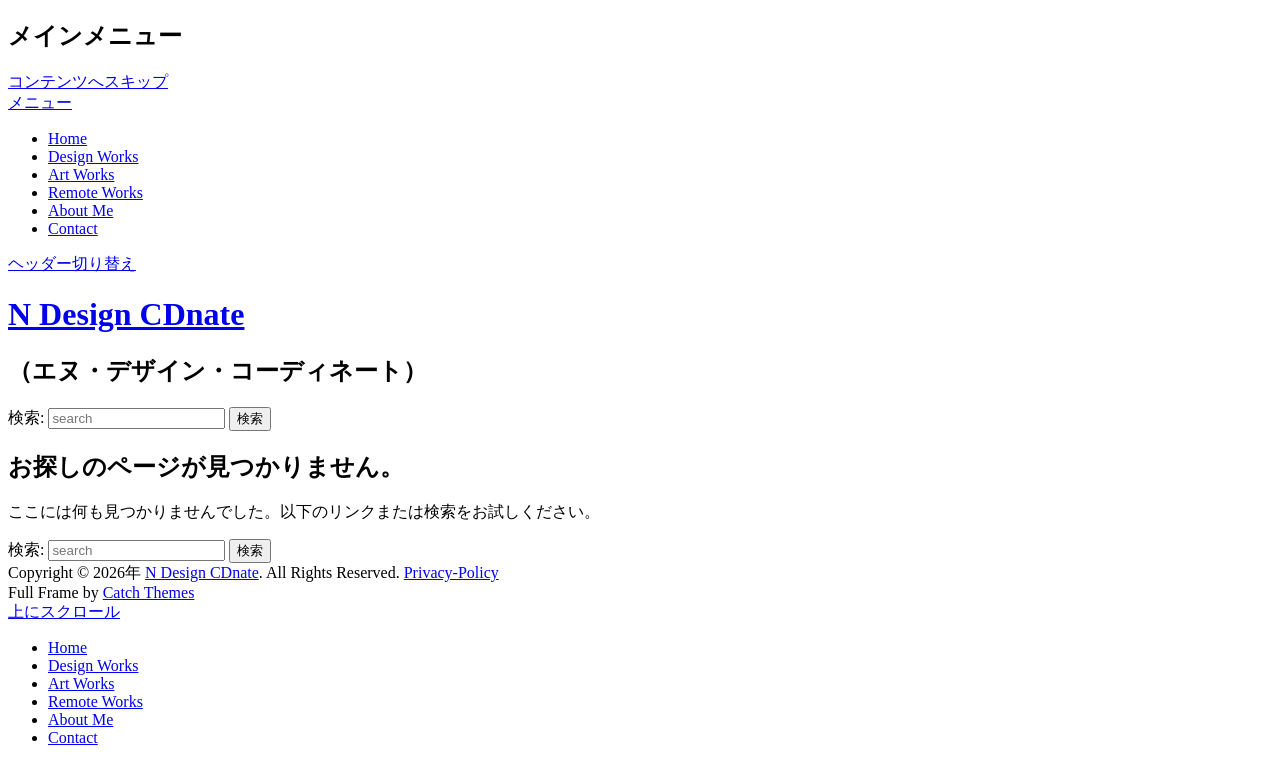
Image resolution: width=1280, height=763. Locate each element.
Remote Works (95, 192)
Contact (73, 228)
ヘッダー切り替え (72, 263)
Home (67, 138)
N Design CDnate (126, 314)
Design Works (93, 156)
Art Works (81, 174)
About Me (80, 210)
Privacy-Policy (451, 572)
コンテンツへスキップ (88, 81)
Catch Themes (149, 592)
